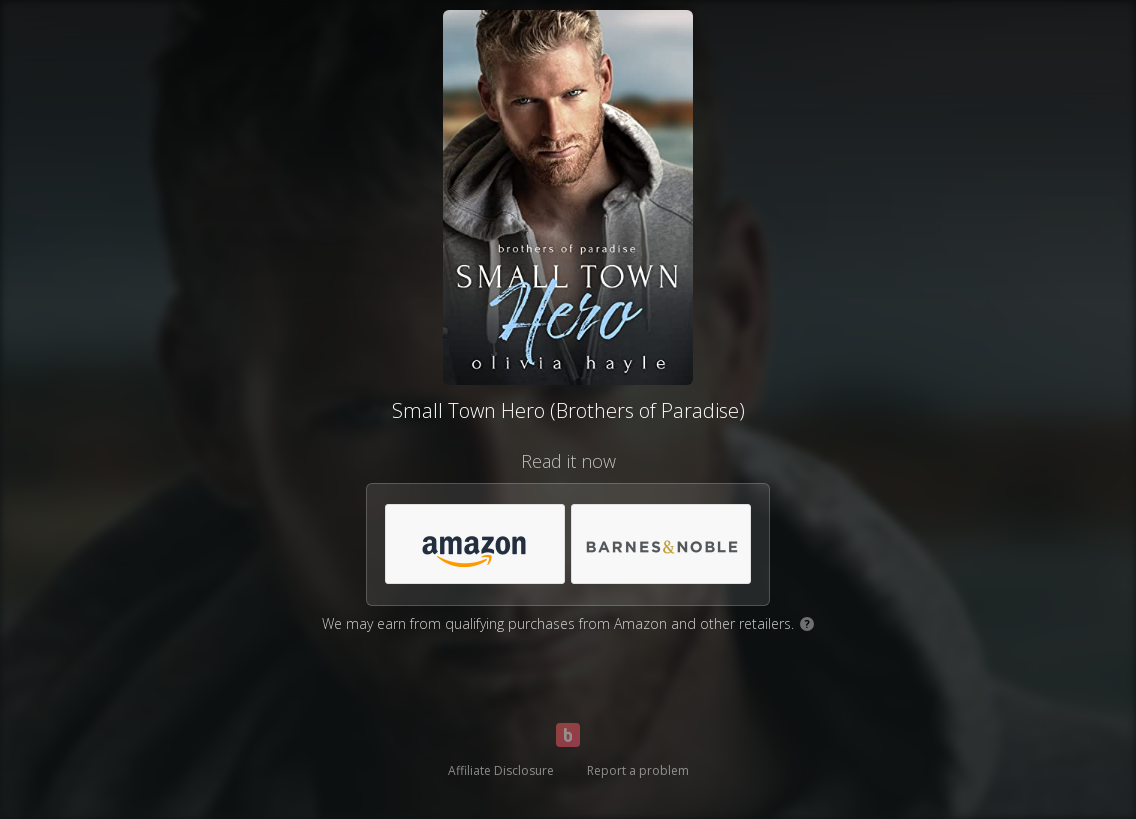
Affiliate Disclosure (501, 770)
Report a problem (638, 770)
